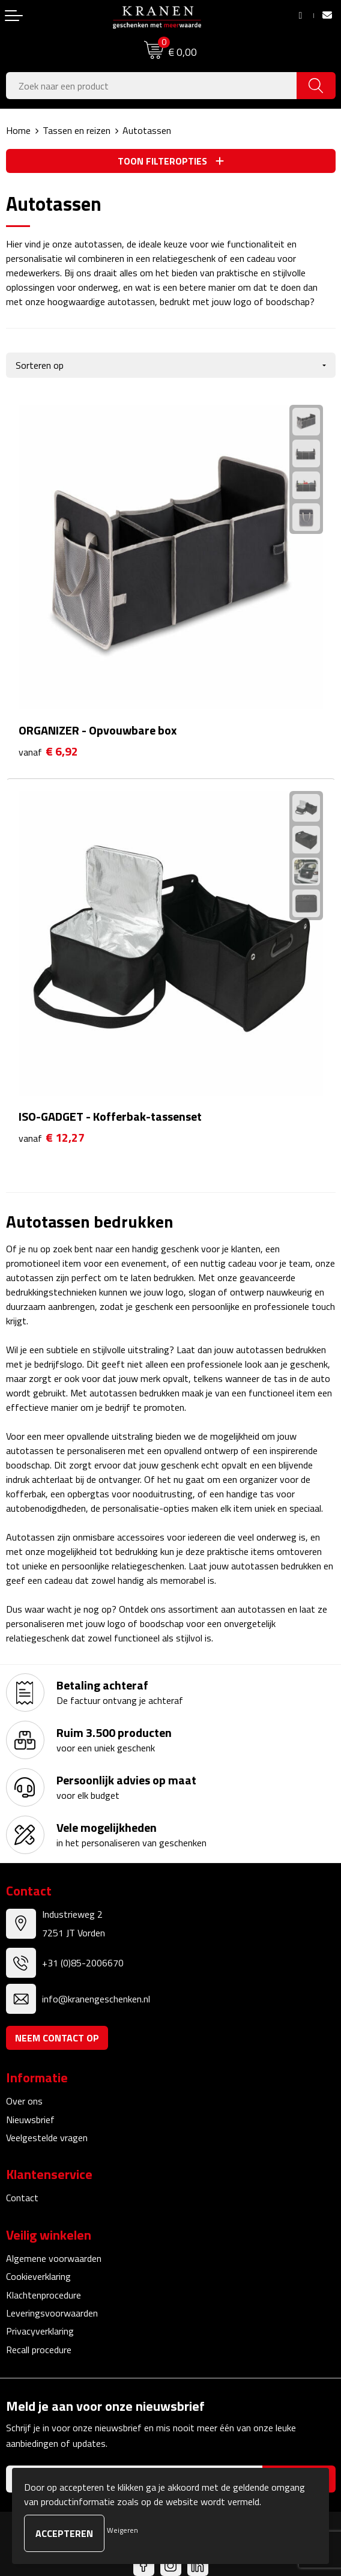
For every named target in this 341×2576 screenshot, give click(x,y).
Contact (22, 2197)
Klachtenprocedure (43, 2295)
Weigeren (122, 2530)
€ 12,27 (52, 1138)
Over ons (24, 2101)
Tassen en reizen (76, 130)
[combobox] (151, 85)
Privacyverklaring (40, 2331)
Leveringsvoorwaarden (52, 2313)
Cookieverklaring (38, 2276)
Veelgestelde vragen (47, 2137)
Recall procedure (38, 2349)
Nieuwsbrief (30, 2119)
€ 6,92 (48, 752)
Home (18, 130)
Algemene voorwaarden (53, 2258)
